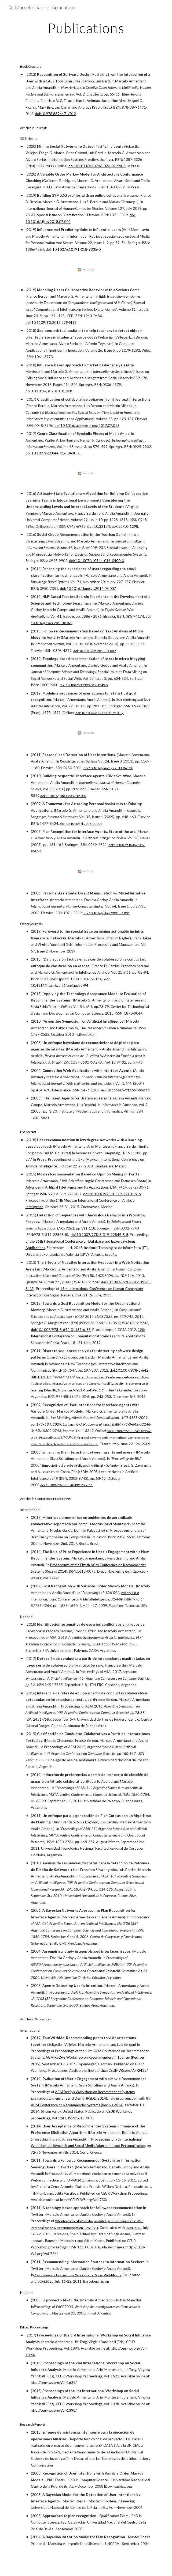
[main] (86, 28)
